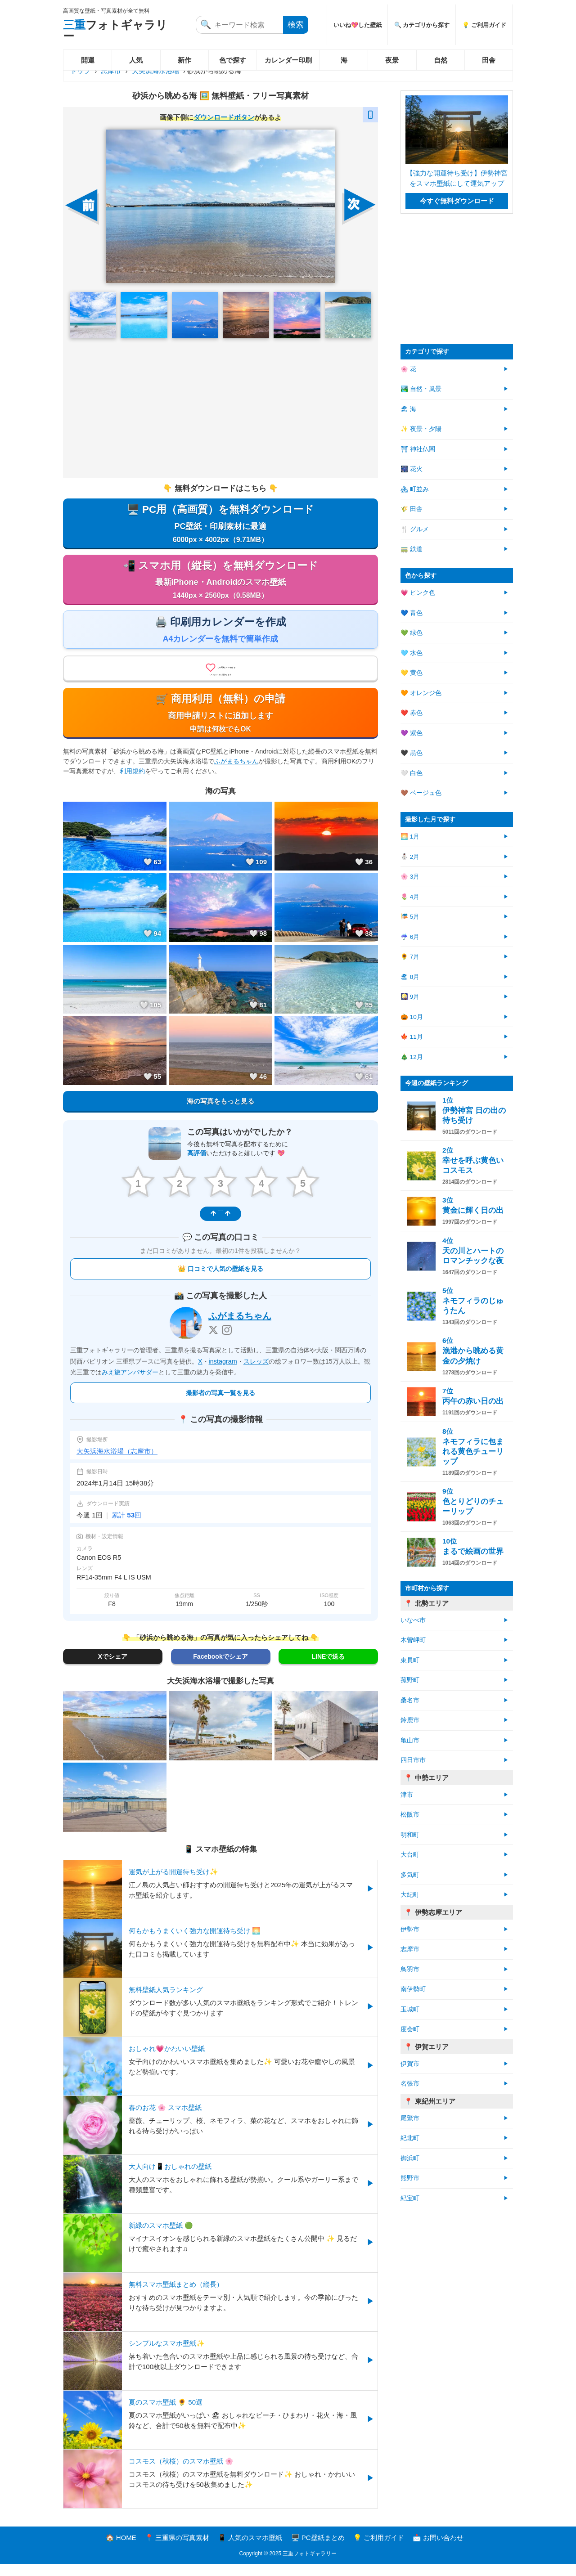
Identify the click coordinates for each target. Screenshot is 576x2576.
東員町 (409, 1660)
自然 (440, 60)
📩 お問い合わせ (438, 2550)
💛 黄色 (411, 672)
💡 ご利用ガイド (484, 25)
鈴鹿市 (409, 1720)
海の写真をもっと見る (220, 1114)
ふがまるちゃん (236, 775)
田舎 (488, 60)
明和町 (409, 1834)
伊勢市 (409, 1929)
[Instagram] (227, 1342)
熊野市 (409, 2178)
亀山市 (409, 1740)
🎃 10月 (411, 1017)
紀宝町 (409, 2198)
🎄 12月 (411, 1057)
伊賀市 (409, 2063)
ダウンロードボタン (224, 117)
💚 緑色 (411, 632)
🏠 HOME (121, 2550)
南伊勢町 (413, 1989)
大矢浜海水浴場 (155, 71)
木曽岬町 (413, 1640)
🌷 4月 (409, 896)
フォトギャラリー (115, 30)
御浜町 (409, 2158)
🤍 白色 (411, 773)
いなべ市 (413, 1620)
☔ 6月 (409, 936)
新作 (184, 60)
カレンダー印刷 (288, 60)
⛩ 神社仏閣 (417, 449)
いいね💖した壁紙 (357, 25)
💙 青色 (411, 613)
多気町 (409, 1874)
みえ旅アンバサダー (130, 1384)
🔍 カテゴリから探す (422, 25)
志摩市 (111, 71)
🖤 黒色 (411, 752)
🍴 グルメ (414, 529)
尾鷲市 (409, 2118)
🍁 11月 (411, 1036)
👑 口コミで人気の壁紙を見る (220, 1281)
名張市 (409, 2083)
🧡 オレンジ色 (420, 693)
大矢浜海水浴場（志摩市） (117, 1463)
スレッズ (256, 1373)
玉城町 (409, 2009)
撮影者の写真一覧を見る (220, 1405)
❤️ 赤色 (411, 712)
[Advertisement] (220, 408)
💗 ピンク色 (417, 592)
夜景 (392, 60)
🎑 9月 (409, 996)
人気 (136, 60)
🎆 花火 (411, 469)
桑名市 (409, 1700)
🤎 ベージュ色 (420, 793)
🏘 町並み (414, 489)
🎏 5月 (409, 916)
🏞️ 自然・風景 (420, 389)
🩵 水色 (411, 653)
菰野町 (409, 1680)
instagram (223, 1373)
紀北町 (409, 2138)
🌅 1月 (409, 836)
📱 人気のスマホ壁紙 (250, 2550)
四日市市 (413, 1760)
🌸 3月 (409, 876)
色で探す (232, 60)
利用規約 (132, 785)
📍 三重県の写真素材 (177, 2550)
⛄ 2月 (409, 856)
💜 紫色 (411, 733)
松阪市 (409, 1814)
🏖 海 (408, 409)
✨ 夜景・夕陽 (420, 429)
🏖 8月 (409, 977)
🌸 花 (408, 369)
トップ (80, 71)
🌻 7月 (409, 956)
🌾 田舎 (411, 509)
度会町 (409, 2029)
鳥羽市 (409, 1969)
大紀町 (409, 1894)
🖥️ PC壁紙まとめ (318, 2550)
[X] (213, 1342)
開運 (87, 60)
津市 (406, 1794)
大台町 (409, 1854)
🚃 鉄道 (411, 549)
